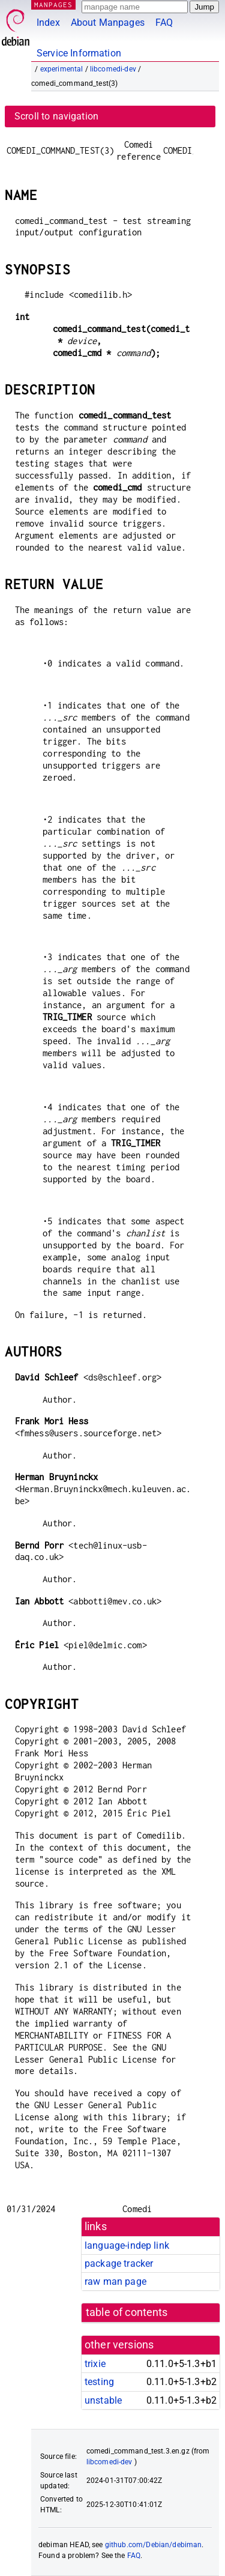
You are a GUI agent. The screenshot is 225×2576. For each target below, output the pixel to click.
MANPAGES (53, 4)
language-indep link (127, 2245)
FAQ (164, 22)
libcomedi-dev (113, 69)
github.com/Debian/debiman (153, 2545)
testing (99, 2381)
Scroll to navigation (56, 116)
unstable (103, 2400)
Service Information (79, 53)
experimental (61, 69)
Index (48, 22)
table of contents (127, 2312)
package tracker (119, 2263)
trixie (95, 2363)
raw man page (115, 2281)
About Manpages (108, 22)
